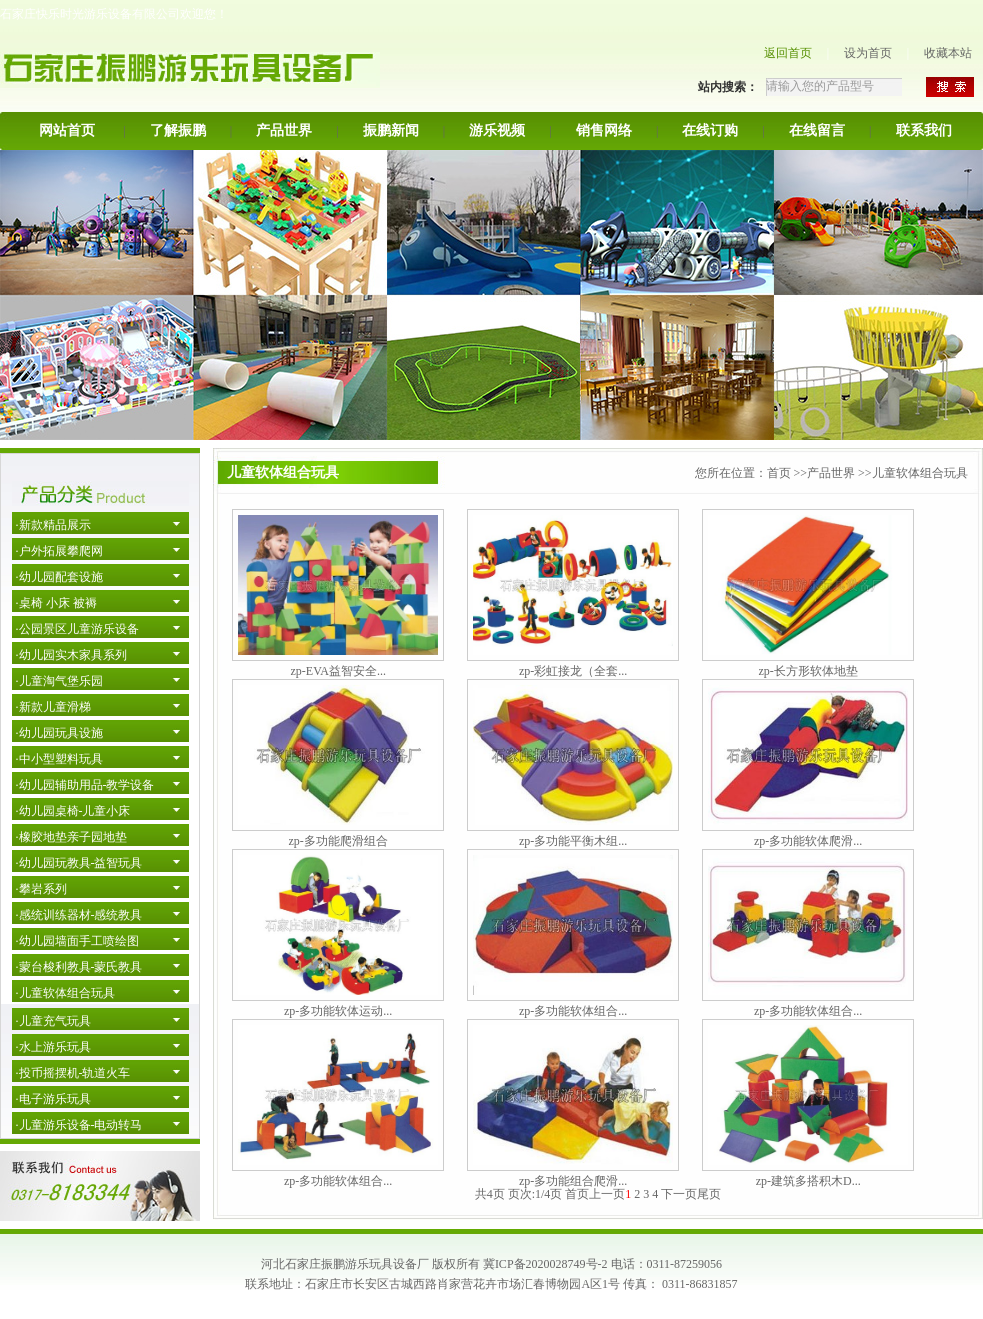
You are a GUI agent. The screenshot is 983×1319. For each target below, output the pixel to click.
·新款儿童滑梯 (53, 707)
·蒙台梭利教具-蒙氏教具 (79, 967)
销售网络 (604, 130)
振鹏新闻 (391, 130)
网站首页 (67, 130)
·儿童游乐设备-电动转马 (79, 1125)
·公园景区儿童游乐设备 (77, 629)
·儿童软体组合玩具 (65, 993)
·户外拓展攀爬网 (59, 551)
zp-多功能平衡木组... (573, 841)
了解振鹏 (178, 130)
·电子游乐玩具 (53, 1099)
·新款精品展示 (53, 525)
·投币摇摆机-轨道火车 (73, 1073)
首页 (779, 473)
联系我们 (924, 130)
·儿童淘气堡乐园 (59, 681)
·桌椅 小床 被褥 (56, 603)
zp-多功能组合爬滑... (573, 1181)
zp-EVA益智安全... (337, 671)
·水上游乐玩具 (53, 1047)
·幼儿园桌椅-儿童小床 (73, 811)
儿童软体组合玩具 (920, 473)
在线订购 (710, 130)
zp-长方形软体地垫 (808, 671)
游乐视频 (497, 130)
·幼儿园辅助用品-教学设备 (85, 785)
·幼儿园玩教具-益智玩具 (79, 863)
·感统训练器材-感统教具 (79, 915)
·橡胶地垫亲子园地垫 (71, 837)
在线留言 (817, 130)
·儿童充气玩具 (53, 1021)
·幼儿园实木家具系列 (71, 655)
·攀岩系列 (41, 889)
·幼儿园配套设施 (59, 577)
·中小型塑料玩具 (59, 759)
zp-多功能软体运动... (338, 1011)
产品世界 (284, 130)
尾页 (709, 1194)
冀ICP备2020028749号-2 (545, 1264)
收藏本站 (948, 53)
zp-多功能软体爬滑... (808, 841)
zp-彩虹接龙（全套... (573, 671)
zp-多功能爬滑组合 (338, 841)
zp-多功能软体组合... (573, 1011)
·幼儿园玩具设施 (59, 733)
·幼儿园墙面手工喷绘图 (77, 941)
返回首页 (788, 53)
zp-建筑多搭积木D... (808, 1181)
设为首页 (868, 53)
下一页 (679, 1194)
